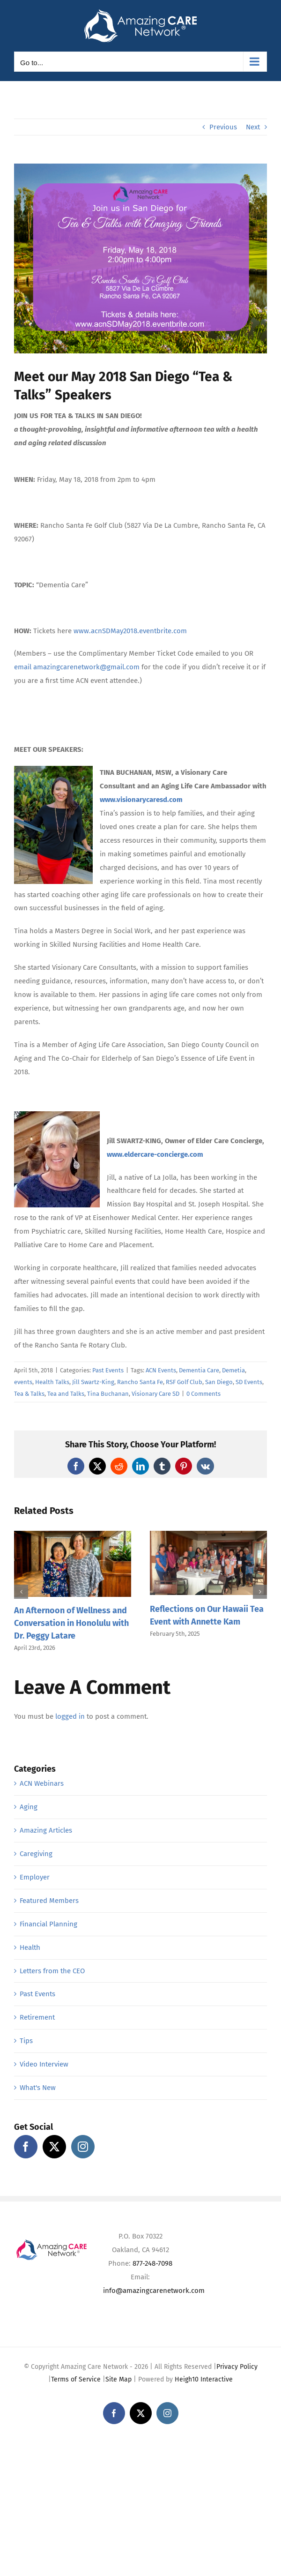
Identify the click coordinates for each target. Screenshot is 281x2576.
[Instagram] (83, 2146)
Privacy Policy (237, 2367)
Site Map (118, 2379)
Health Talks (52, 1381)
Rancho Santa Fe (140, 1381)
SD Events (249, 1381)
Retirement (37, 2017)
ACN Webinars (42, 1783)
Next (253, 127)
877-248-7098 (152, 2263)
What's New (38, 2087)
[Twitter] (54, 2146)
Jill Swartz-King (93, 1381)
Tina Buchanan (108, 1393)
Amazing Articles (46, 1830)
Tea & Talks (29, 1393)
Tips (26, 2041)
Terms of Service (76, 2379)
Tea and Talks (65, 1393)
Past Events (108, 1370)
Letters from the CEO (52, 1971)
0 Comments (203, 1393)
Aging (28, 1807)
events (23, 1381)
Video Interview (44, 2064)
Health (30, 1947)
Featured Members (49, 1900)
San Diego (219, 1381)
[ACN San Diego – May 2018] (140, 258)
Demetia (233, 1370)
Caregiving (36, 1854)
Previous (223, 127)
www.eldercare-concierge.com (155, 1154)
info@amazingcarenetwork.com (154, 2290)
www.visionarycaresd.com (141, 799)
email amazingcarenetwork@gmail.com (77, 667)
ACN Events (161, 1370)
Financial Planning (48, 1924)
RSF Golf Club (184, 1381)
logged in (70, 1716)
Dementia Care (199, 1370)
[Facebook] (25, 2146)
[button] (21, 1592)
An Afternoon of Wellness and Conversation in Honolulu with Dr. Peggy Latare (71, 1623)
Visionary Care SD (155, 1393)
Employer (35, 1877)
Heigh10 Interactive (204, 2379)
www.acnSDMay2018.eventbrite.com (130, 631)
